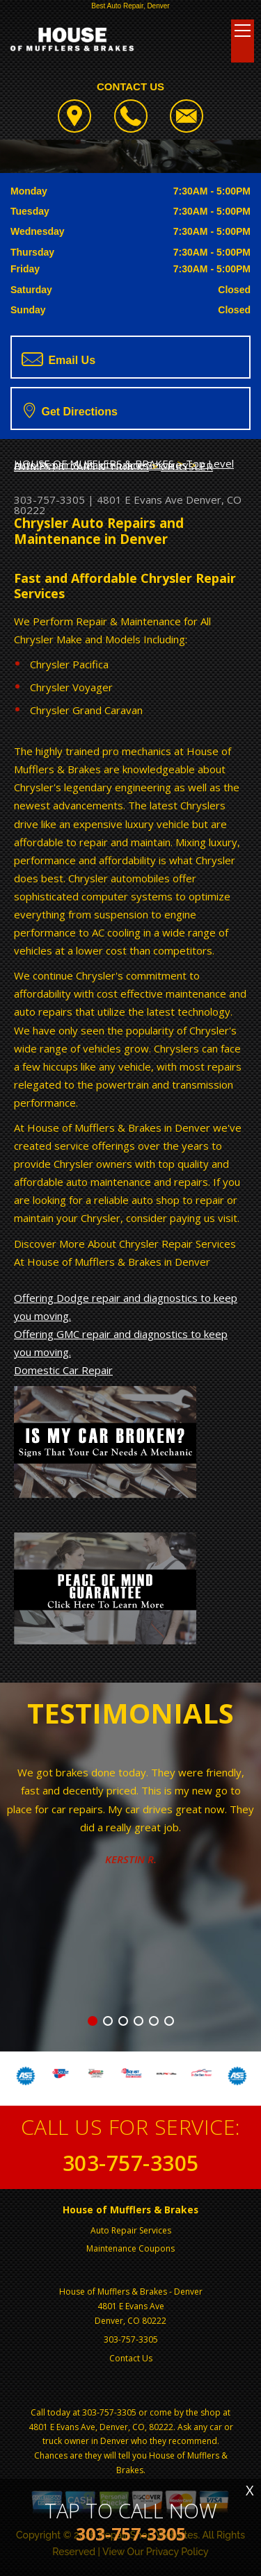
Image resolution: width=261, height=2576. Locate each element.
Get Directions (71, 410)
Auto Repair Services (130, 2230)
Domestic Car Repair (63, 1370)
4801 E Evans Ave (140, 499)
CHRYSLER (187, 466)
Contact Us (130, 2358)
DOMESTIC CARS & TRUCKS (81, 466)
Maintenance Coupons (130, 2248)
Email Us (58, 359)
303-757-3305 (49, 499)
